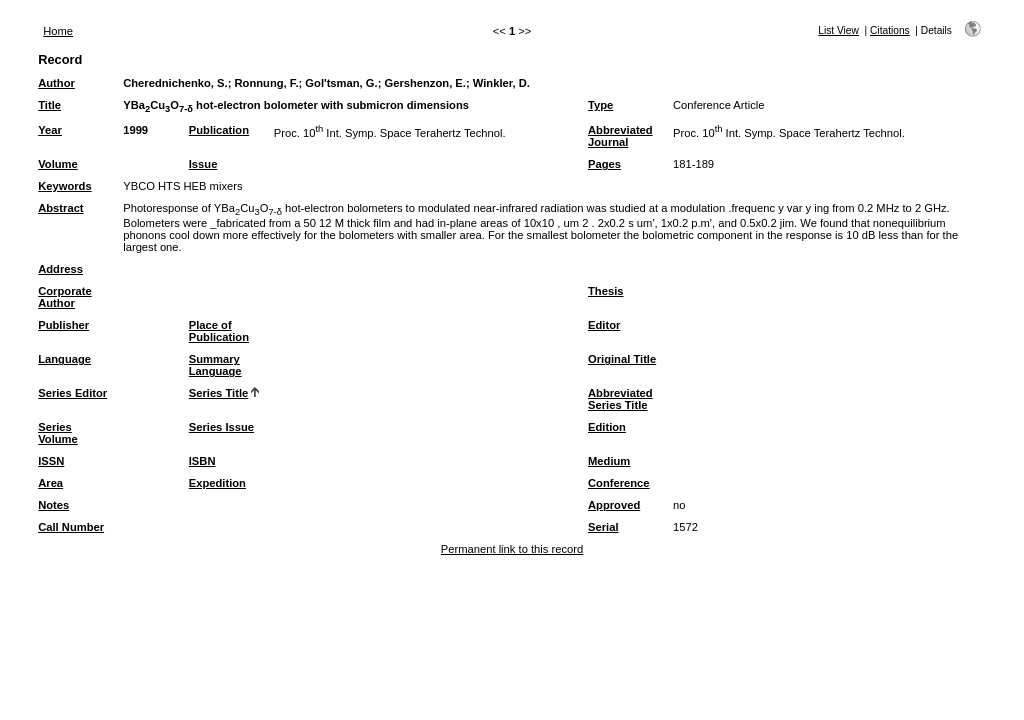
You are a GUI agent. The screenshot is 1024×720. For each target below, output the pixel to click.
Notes (53, 505)
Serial (603, 527)
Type (600, 105)
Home (58, 31)
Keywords (64, 186)
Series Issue (221, 427)
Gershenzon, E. (424, 83)
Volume (58, 164)
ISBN (202, 461)
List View (838, 30)
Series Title (219, 393)
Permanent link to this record (512, 549)
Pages (604, 164)
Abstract (60, 208)
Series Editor (72, 393)
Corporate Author (64, 297)
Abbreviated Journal (620, 136)
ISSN (51, 461)
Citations (890, 30)
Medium (609, 461)
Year (50, 130)
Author (56, 83)
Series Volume (58, 433)
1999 (135, 130)
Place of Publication (219, 331)
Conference (619, 483)
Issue (203, 164)
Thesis (605, 291)
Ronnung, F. (267, 83)
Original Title (622, 359)
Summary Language (215, 365)
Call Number (71, 527)
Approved (614, 505)
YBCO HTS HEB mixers (182, 186)
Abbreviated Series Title (620, 399)
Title (49, 105)
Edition (607, 427)
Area (50, 483)
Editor (604, 325)
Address (60, 269)
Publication (219, 130)
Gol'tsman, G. (341, 83)
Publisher (63, 325)
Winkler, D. (501, 83)
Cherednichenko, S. (175, 83)
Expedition (217, 483)
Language (64, 359)
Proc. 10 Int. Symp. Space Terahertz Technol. (390, 133)
